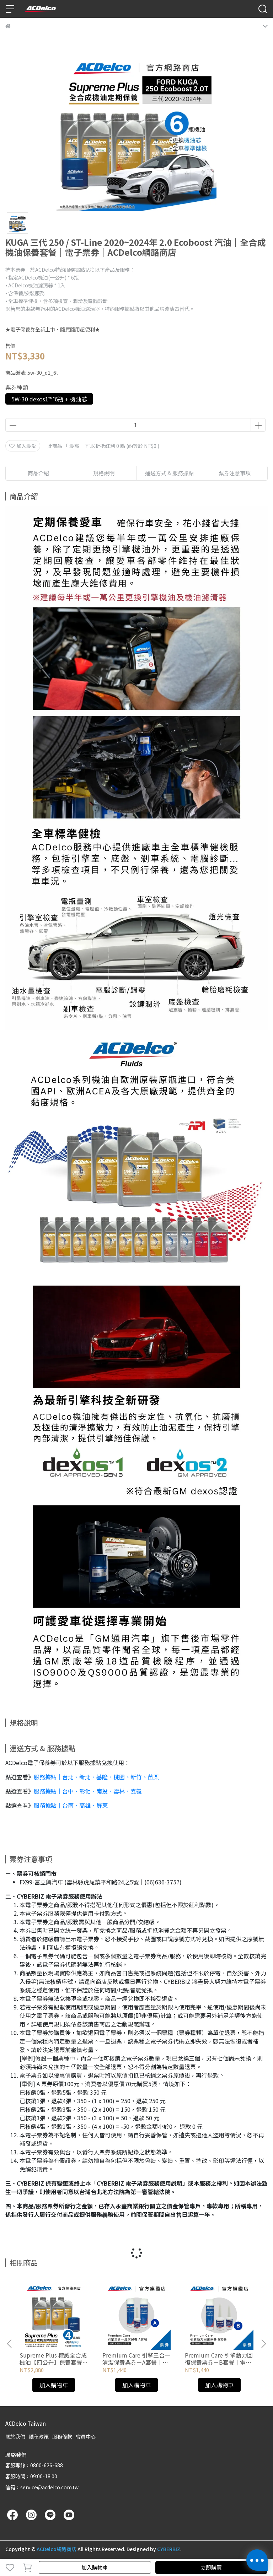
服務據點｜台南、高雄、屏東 (71, 1805)
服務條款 (62, 2436)
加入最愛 (22, 445)
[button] (263, 2343)
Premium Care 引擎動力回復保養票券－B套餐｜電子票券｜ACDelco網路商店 (219, 2359)
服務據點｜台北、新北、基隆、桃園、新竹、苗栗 (96, 1777)
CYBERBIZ (168, 2549)
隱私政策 (39, 2436)
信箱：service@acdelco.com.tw (42, 2487)
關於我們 (15, 2436)
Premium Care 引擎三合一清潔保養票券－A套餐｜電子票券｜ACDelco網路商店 (136, 2359)
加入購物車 (94, 2567)
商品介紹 (38, 473)
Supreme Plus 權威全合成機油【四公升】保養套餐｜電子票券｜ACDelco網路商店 (54, 2359)
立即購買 (211, 2567)
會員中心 (86, 2436)
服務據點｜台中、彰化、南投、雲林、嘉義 (88, 1791)
